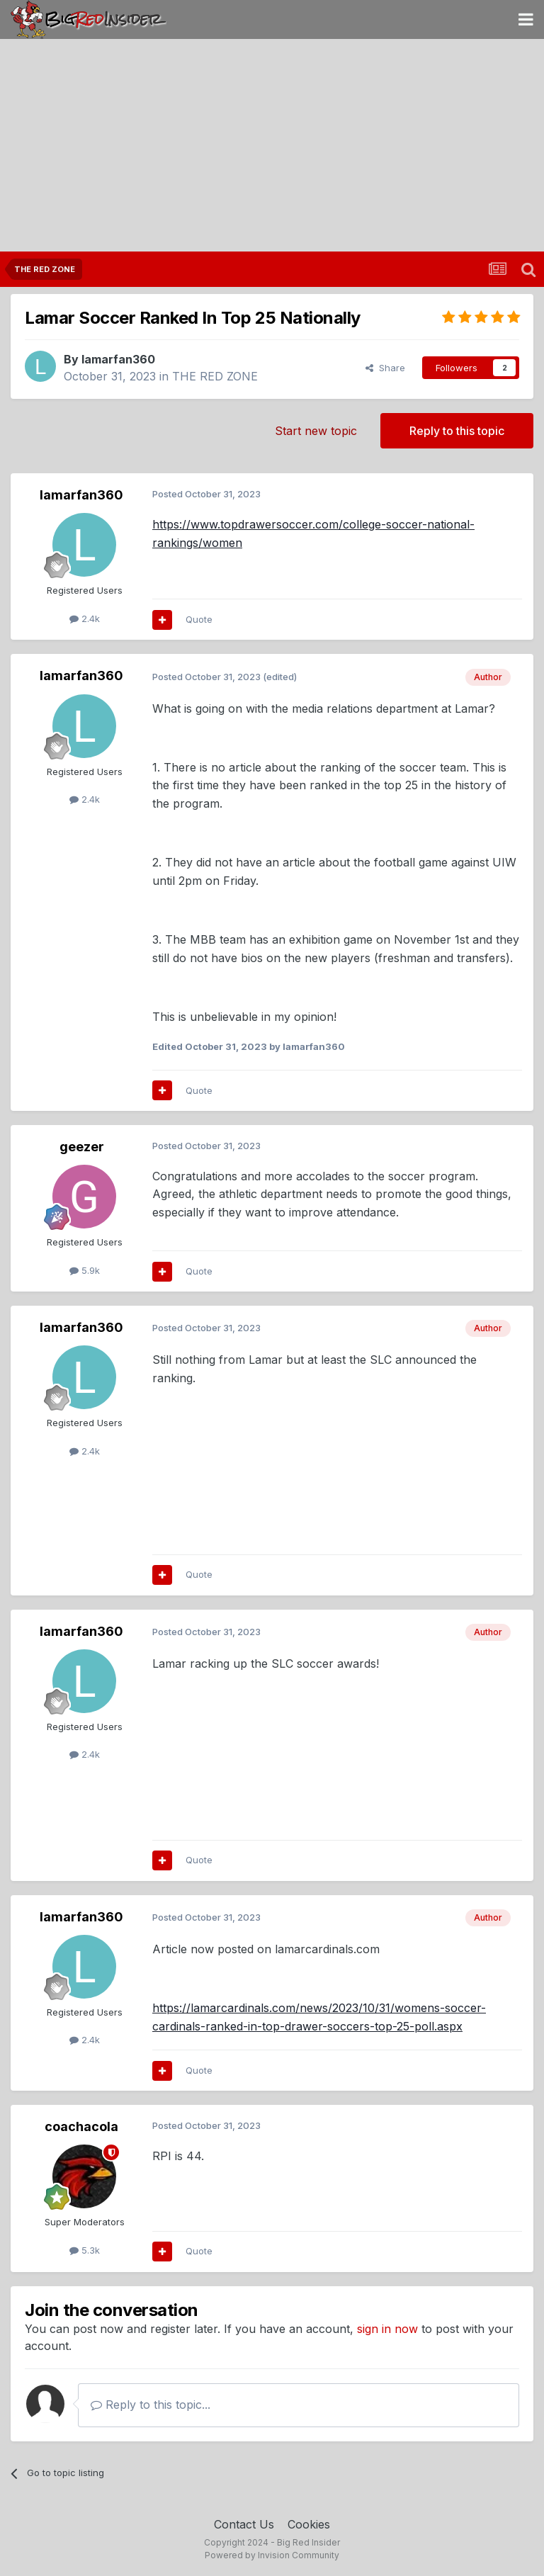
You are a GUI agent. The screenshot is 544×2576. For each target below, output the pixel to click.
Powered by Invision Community (272, 2555)
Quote (199, 619)
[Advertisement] (272, 145)
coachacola (81, 2126)
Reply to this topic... (150, 2404)
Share (385, 367)
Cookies (309, 2524)
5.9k (84, 1270)
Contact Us (244, 2524)
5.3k (84, 2250)
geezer (82, 1146)
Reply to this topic (456, 431)
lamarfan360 (118, 359)
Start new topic (316, 431)
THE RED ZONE (215, 376)
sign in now (387, 2329)
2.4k (84, 618)
